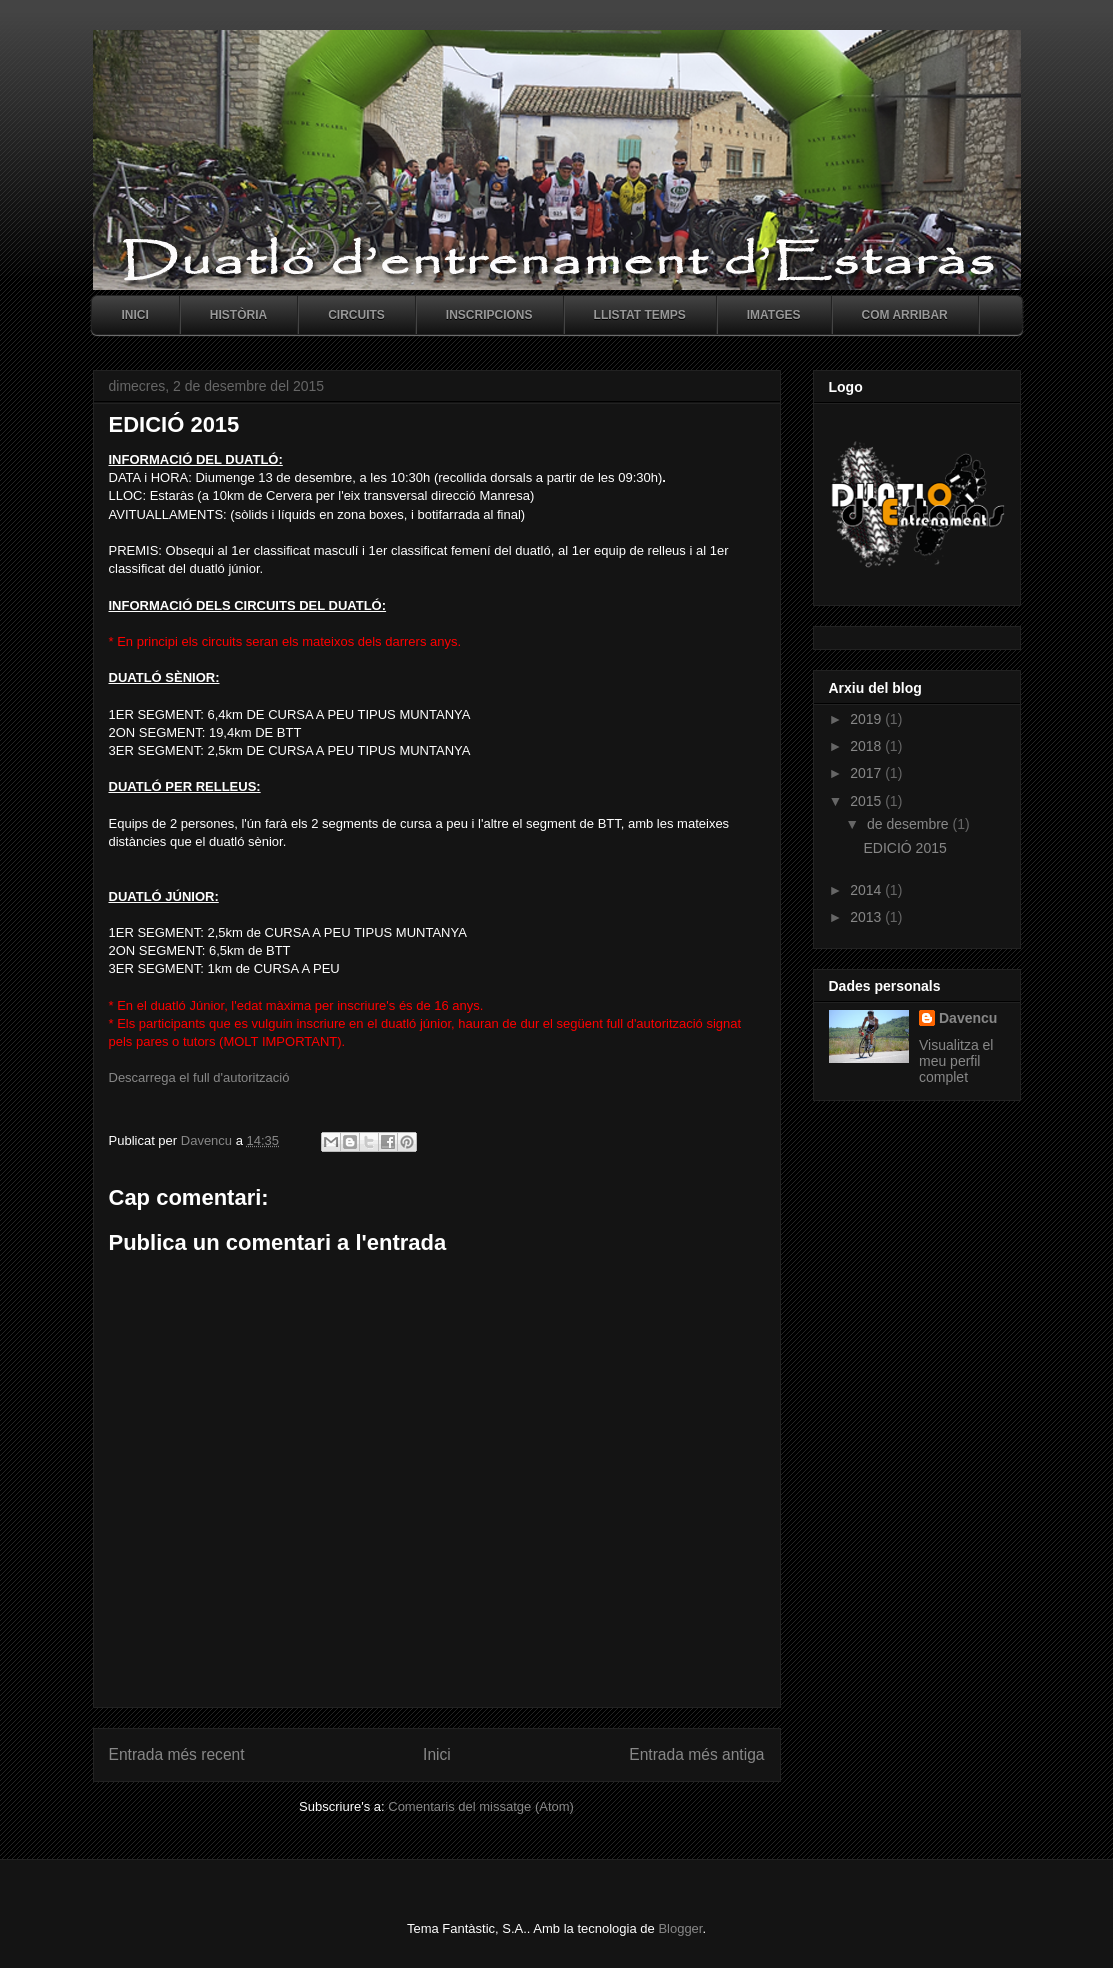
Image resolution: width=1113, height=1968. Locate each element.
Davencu (968, 1018)
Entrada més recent (177, 1754)
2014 (867, 890)
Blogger (680, 1928)
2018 (867, 746)
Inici (135, 315)
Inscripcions (489, 315)
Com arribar (905, 315)
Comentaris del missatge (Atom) (481, 1806)
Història (238, 315)
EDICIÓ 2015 (904, 848)
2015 (867, 801)
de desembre (910, 824)
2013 (867, 917)
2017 (867, 773)
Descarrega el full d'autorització (199, 1077)
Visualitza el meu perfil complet (956, 1061)
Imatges (774, 315)
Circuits (356, 315)
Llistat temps (640, 315)
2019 (867, 719)
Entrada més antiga (696, 1754)
